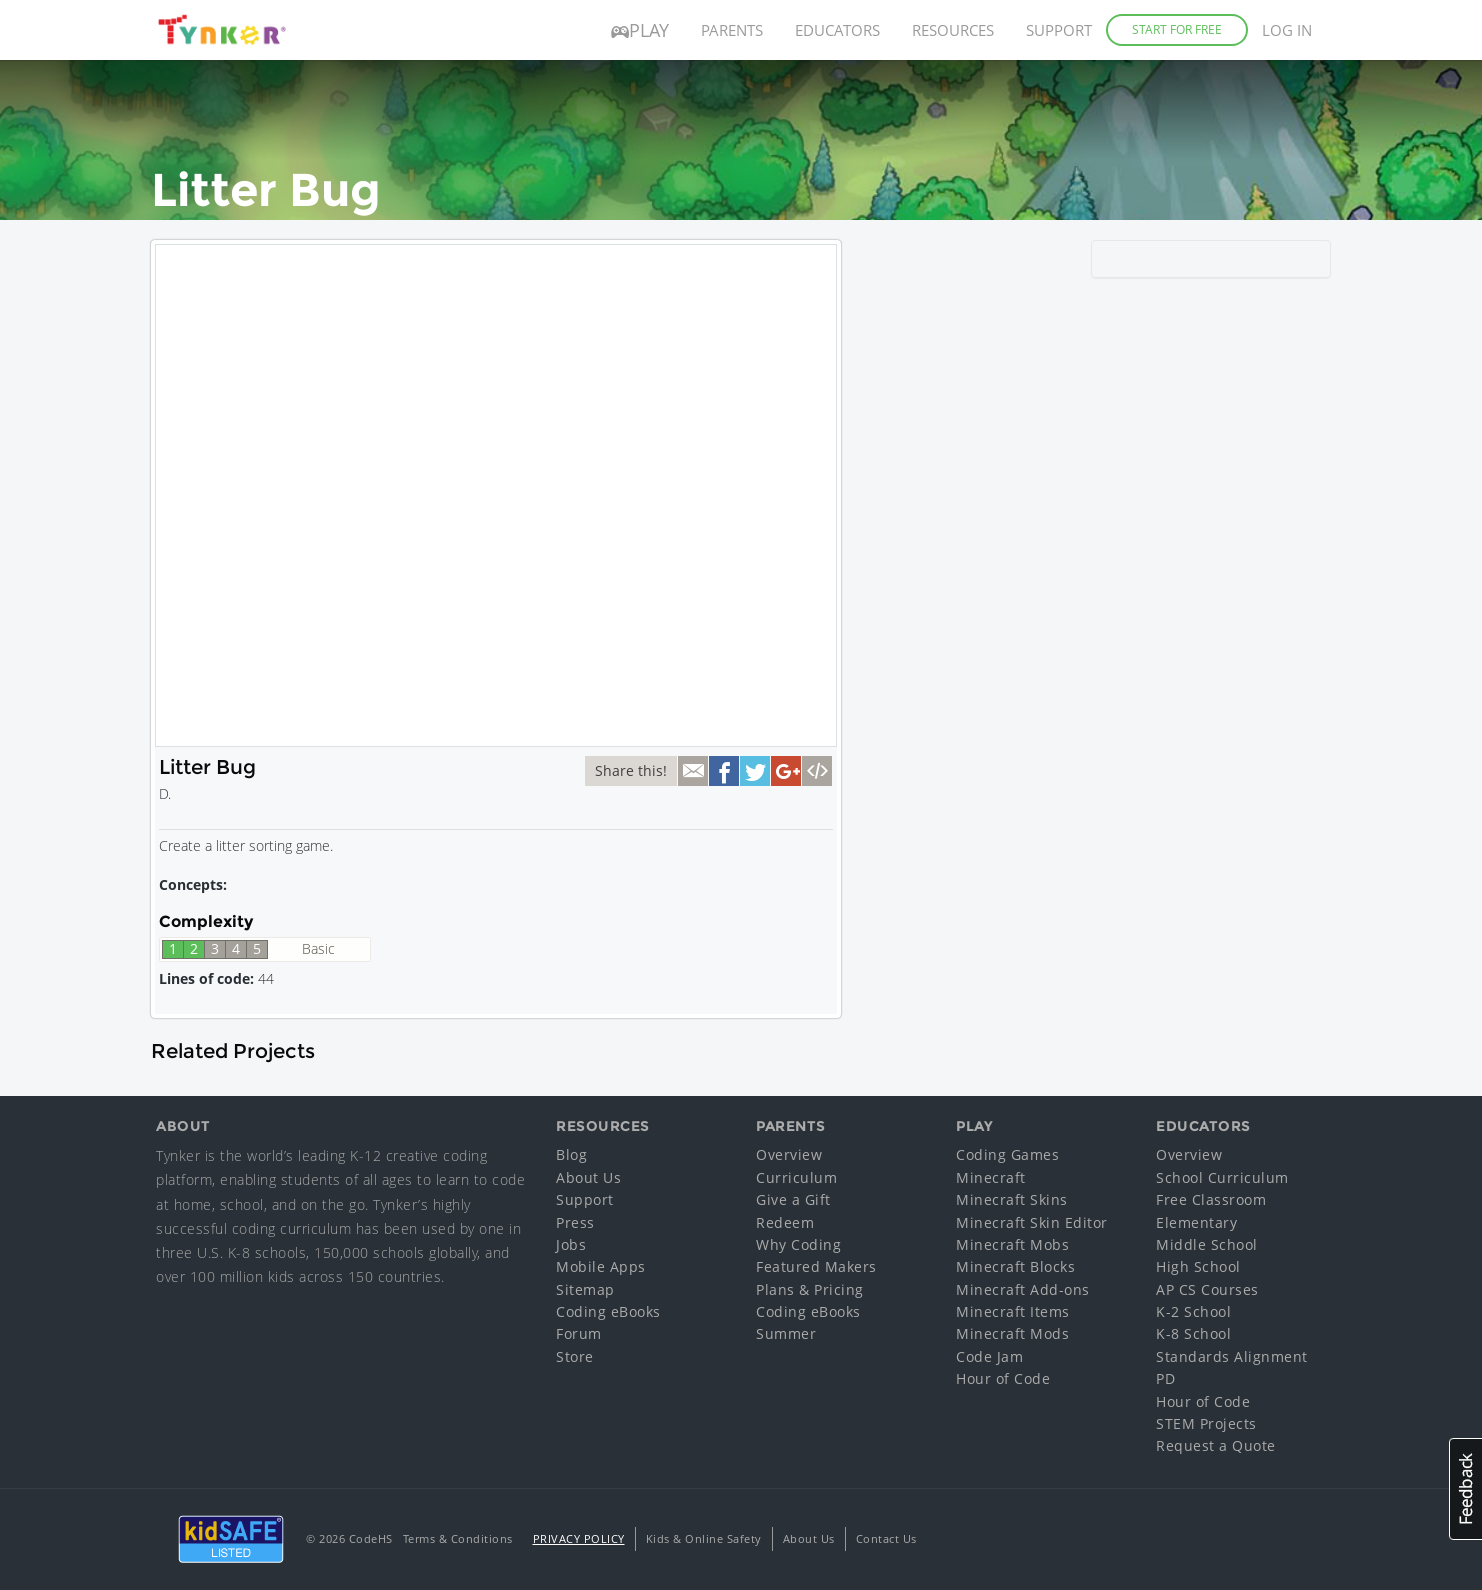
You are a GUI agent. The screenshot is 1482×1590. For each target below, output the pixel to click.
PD (1165, 1378)
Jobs (571, 1244)
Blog (571, 1154)
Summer (786, 1333)
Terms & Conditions (458, 1538)
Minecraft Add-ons (1023, 1289)
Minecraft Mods (1012, 1333)
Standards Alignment (1232, 1356)
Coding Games (1007, 1154)
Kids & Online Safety (704, 1538)
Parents (732, 30)
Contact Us (886, 1538)
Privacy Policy (579, 1538)
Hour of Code (1003, 1378)
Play (640, 30)
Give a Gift (793, 1199)
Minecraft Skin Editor (1032, 1222)
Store (575, 1356)
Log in (1287, 30)
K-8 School (1193, 1333)
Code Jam (989, 1356)
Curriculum (796, 1177)
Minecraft (991, 1177)
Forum (579, 1333)
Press (575, 1222)
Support (1059, 30)
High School (1198, 1266)
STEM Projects (1206, 1423)
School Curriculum (1222, 1177)
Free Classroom (1211, 1199)
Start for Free (1177, 29)
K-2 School (1193, 1311)
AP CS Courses (1207, 1289)
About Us (588, 1177)
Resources (953, 30)
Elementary (1196, 1222)
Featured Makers (816, 1266)
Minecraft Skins (1012, 1199)
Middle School (1207, 1244)
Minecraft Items (1013, 1311)
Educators (837, 30)
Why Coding (798, 1244)
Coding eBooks (608, 1311)
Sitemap (585, 1289)
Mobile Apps (601, 1266)
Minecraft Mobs (1012, 1244)
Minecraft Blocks (1015, 1266)
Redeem (785, 1222)
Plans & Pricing (810, 1289)
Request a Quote (1216, 1445)
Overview (789, 1154)
